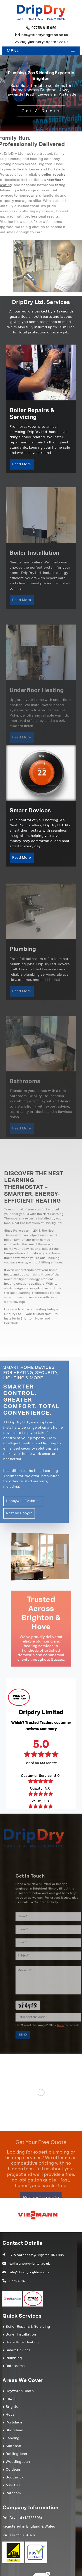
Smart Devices (18, 2350)
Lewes (11, 2399)
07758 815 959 (20, 2281)
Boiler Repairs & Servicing (28, 2327)
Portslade (14, 2422)
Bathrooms (15, 2366)
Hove (10, 2414)
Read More (21, 485)
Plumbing (14, 2358)
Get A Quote (41, 111)
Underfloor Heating (22, 2342)
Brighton (13, 2407)
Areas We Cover (22, 2380)
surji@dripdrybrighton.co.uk (29, 2263)
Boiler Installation (21, 2334)
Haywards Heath (20, 2391)
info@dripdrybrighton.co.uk (29, 2272)
